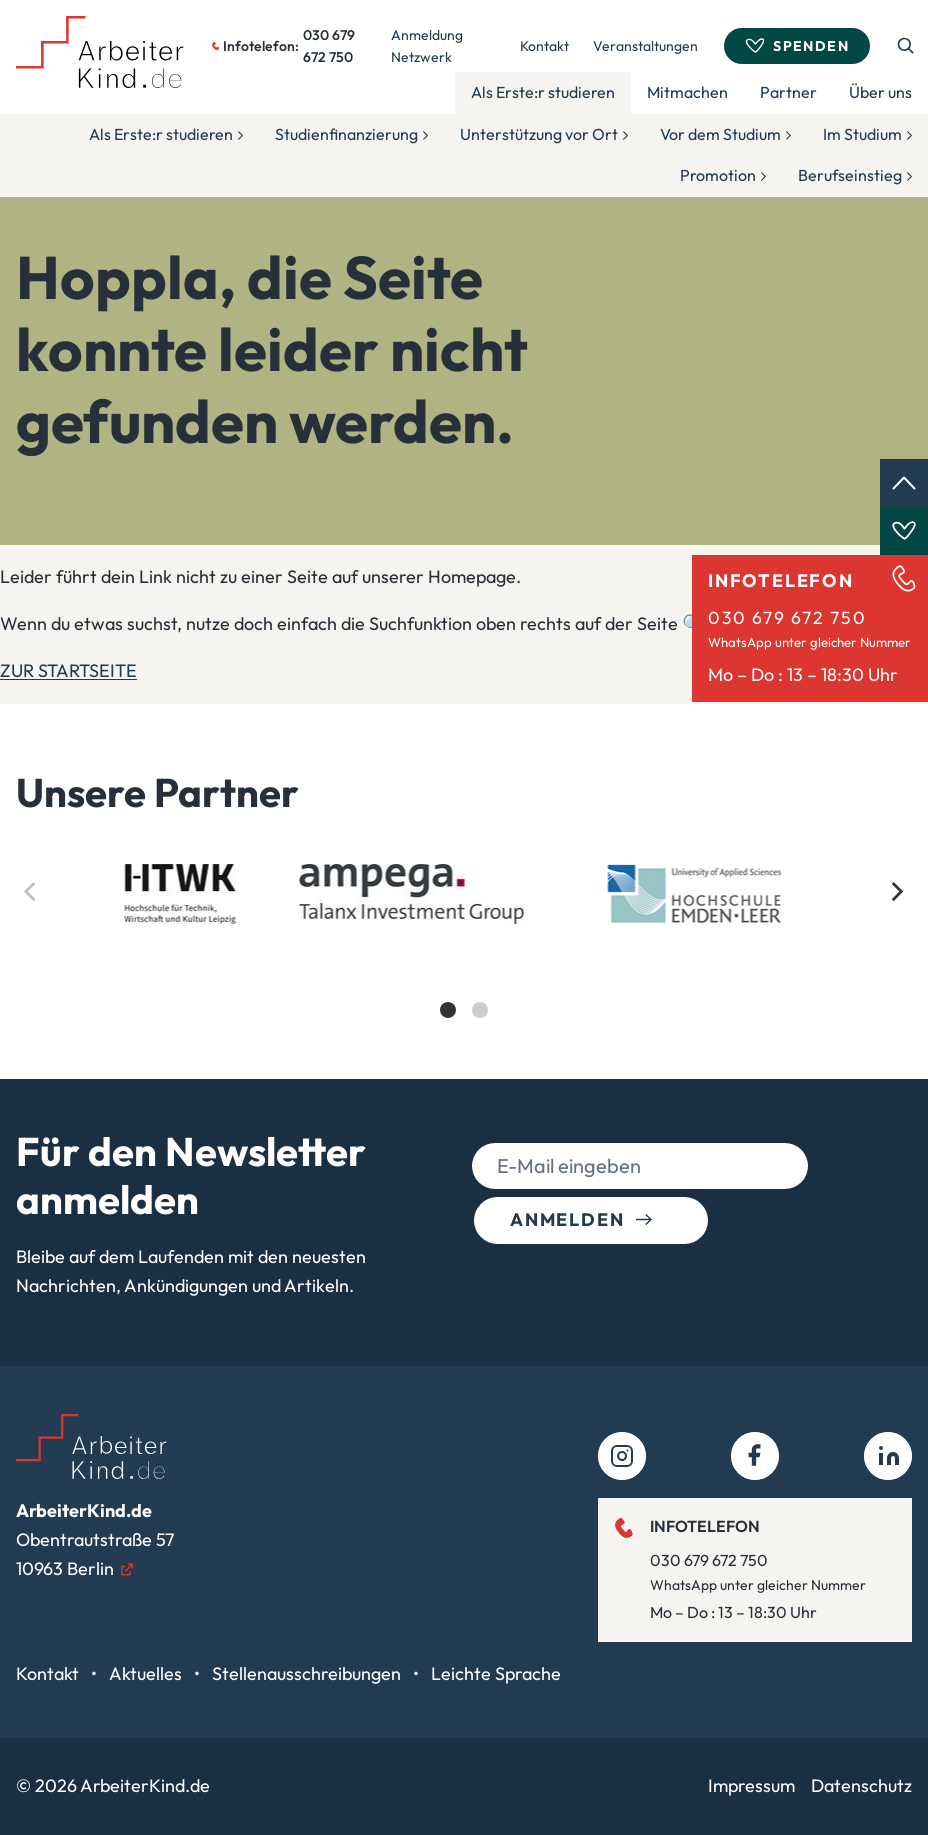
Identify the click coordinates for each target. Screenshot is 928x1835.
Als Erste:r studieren (543, 92)
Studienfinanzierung (346, 134)
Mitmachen (687, 92)
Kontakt (544, 46)
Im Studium (862, 134)
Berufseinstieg (850, 175)
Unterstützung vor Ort (539, 134)
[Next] (896, 892)
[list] (464, 958)
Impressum (751, 1785)
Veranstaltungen (645, 46)
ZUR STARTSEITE (68, 670)
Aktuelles (147, 1673)
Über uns (880, 92)
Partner (788, 92)
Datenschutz (861, 1785)
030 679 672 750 (787, 617)
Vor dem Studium (720, 134)
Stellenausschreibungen (308, 1673)
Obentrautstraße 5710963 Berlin (95, 1539)
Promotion (718, 175)
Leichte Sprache (496, 1673)
